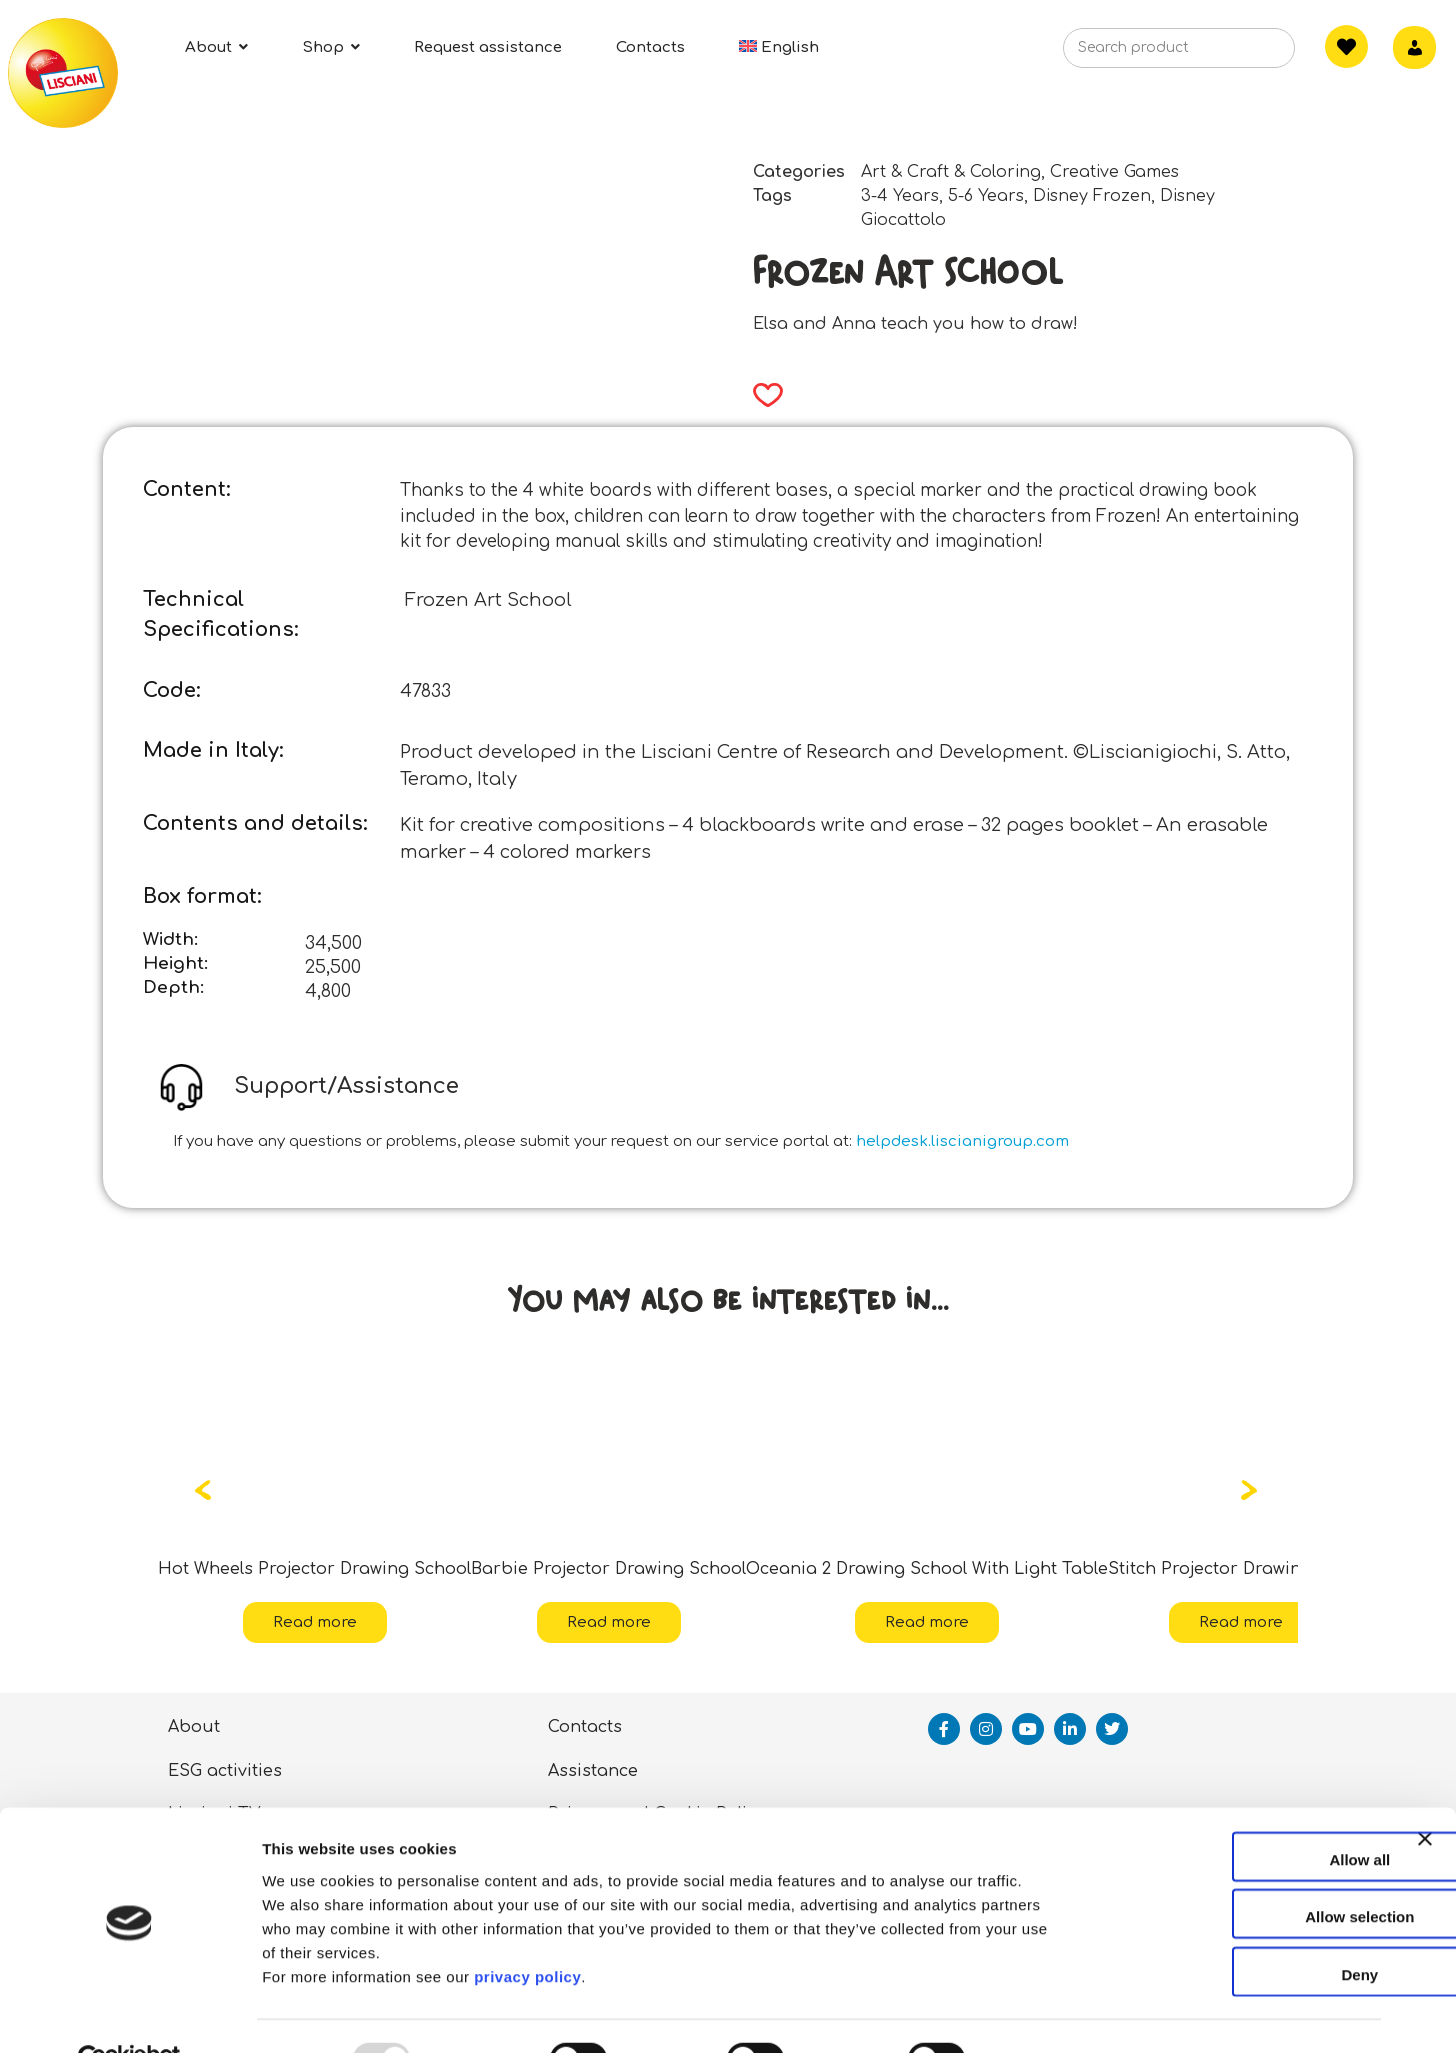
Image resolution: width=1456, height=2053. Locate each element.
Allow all (1238, 1813)
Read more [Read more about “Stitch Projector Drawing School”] (1241, 1622)
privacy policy (527, 1930)
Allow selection (1237, 1871)
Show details (1049, 2013)
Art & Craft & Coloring (951, 172)
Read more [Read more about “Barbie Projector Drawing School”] (609, 1622)
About (194, 1727)
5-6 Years (986, 196)
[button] (761, 395)
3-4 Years (900, 196)
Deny (1238, 1928)
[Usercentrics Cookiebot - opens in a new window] (129, 2014)
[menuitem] (779, 47)
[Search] (1249, 54)
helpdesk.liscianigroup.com (962, 1141)
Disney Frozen (1092, 196)
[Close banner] (1425, 1811)
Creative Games (1114, 172)
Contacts (585, 1727)
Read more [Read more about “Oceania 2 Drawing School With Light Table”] (927, 1622)
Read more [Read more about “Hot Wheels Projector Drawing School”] (315, 1622)
